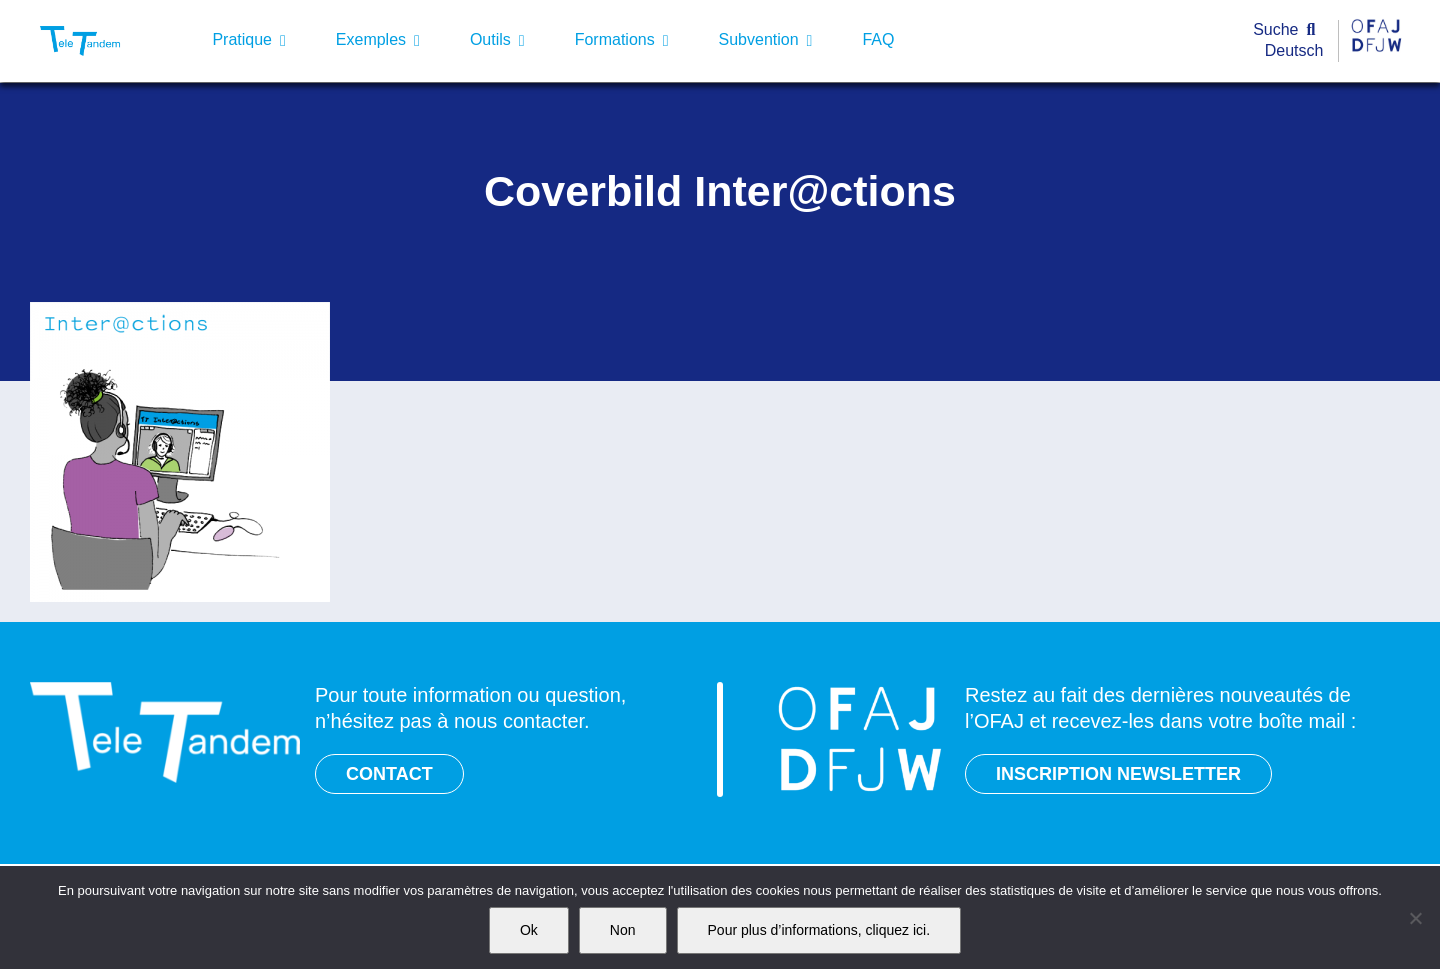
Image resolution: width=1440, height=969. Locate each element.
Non (623, 930)
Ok (529, 930)
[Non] (1415, 918)
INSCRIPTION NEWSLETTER (1118, 774)
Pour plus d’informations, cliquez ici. (819, 930)
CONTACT (389, 774)
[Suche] (1288, 30)
